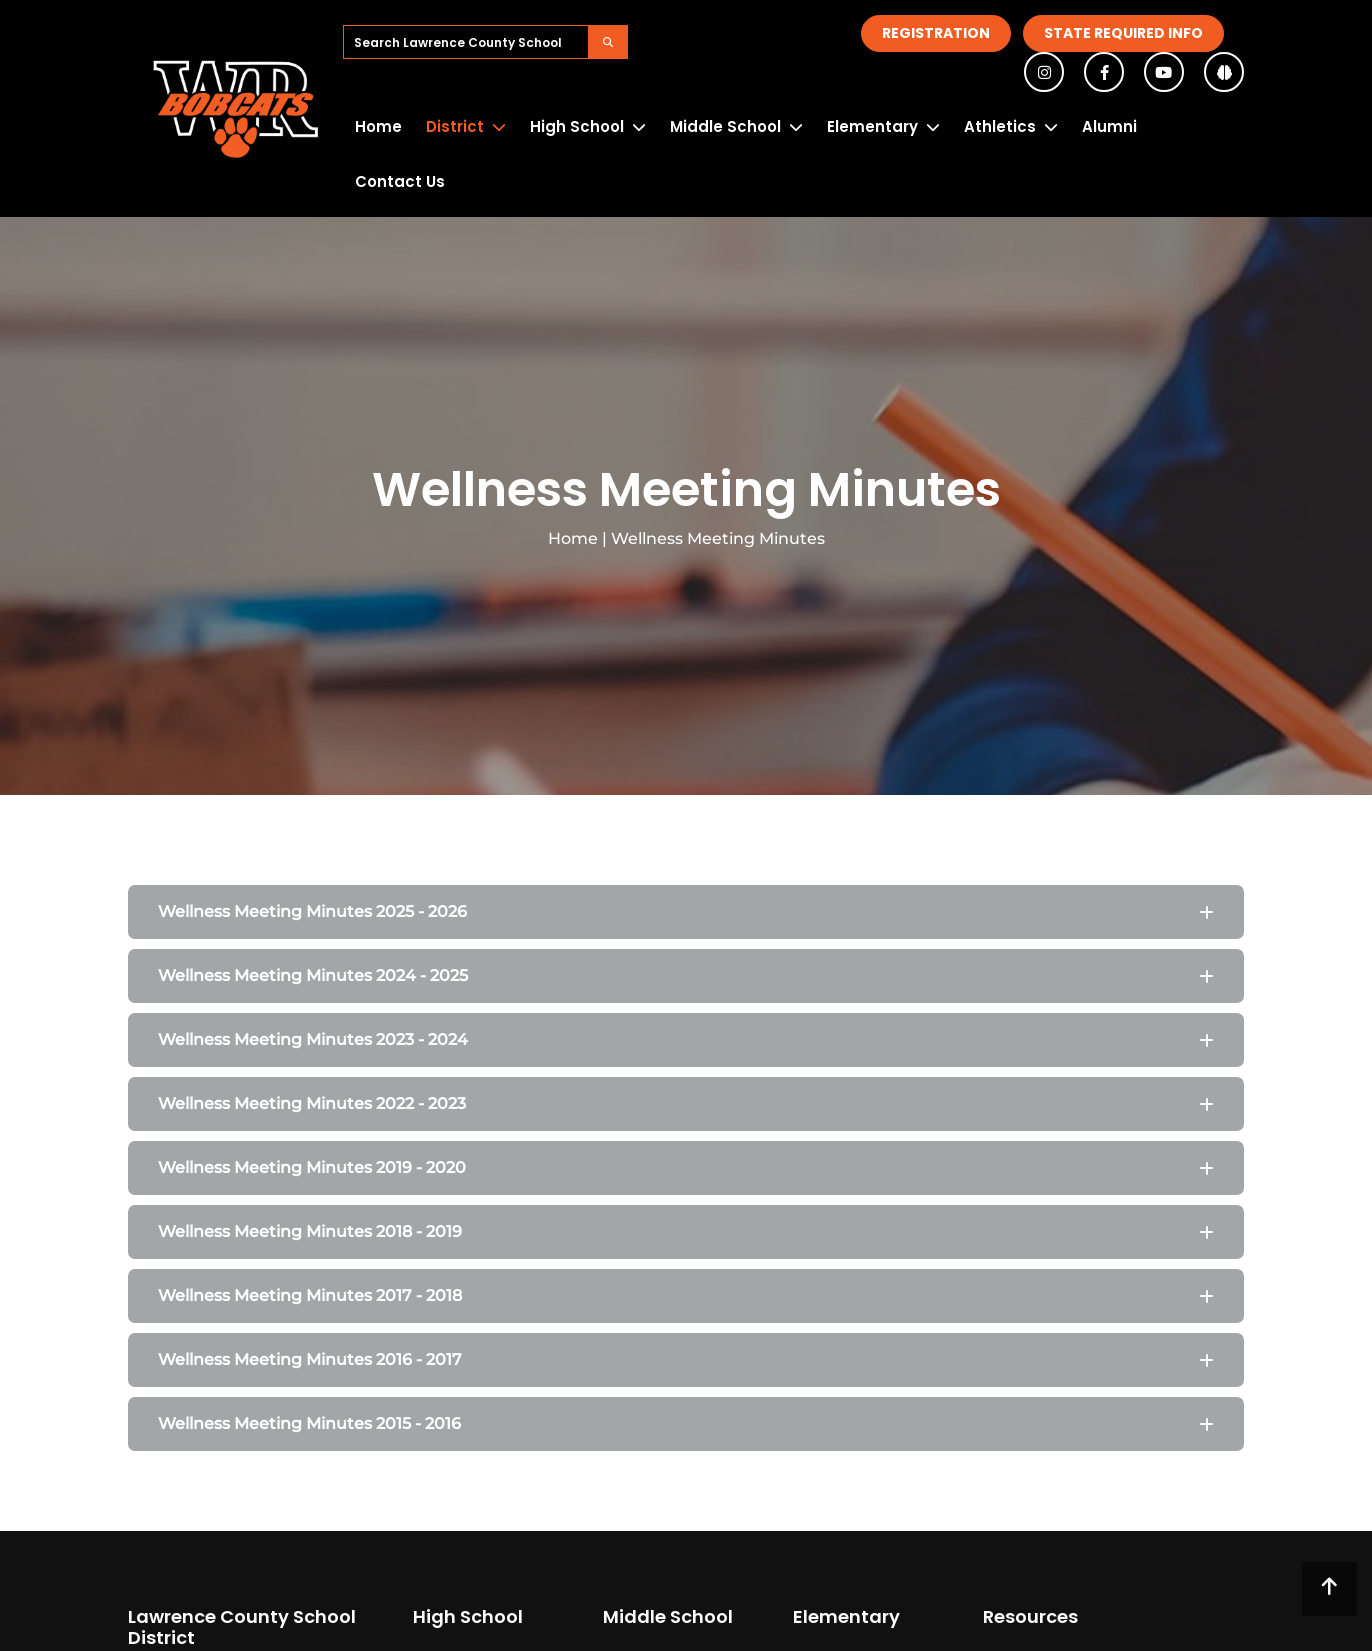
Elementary (872, 126)
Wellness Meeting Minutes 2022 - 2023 (312, 1103)
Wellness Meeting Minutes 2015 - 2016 (309, 1423)
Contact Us (400, 181)
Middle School (725, 126)
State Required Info (1123, 33)
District (455, 126)
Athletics (1000, 126)
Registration (936, 33)
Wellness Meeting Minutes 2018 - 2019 (310, 1231)
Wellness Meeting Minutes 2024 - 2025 (313, 975)
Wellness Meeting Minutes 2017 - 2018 (310, 1295)
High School (577, 126)
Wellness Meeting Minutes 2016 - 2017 (310, 1359)
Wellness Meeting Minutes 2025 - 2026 (312, 911)
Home (378, 126)
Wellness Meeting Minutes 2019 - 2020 (312, 1167)
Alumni (1109, 126)
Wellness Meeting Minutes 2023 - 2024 (313, 1039)
